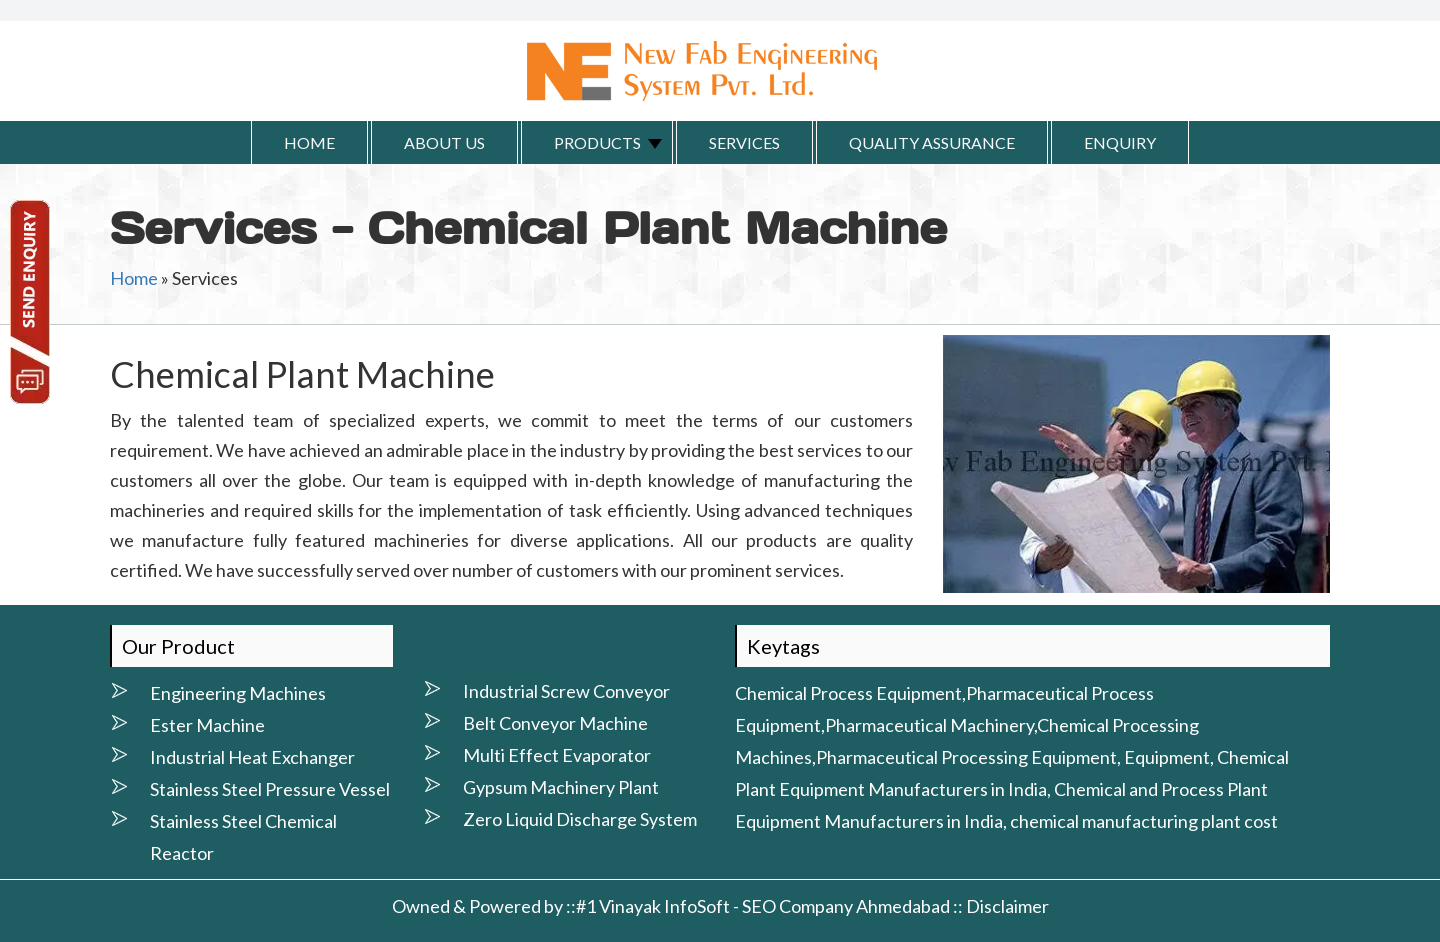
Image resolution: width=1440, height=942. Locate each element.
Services (744, 142)
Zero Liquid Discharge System (580, 819)
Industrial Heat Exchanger (252, 757)
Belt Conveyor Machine (555, 723)
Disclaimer (1007, 906)
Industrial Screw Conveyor (566, 691)
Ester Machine (207, 725)
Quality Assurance (932, 142)
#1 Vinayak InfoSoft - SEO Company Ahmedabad (763, 906)
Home (309, 142)
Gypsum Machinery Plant (561, 787)
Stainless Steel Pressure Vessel (270, 789)
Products (597, 142)
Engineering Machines (238, 693)
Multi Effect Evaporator (557, 755)
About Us (444, 142)
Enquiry (1120, 142)
